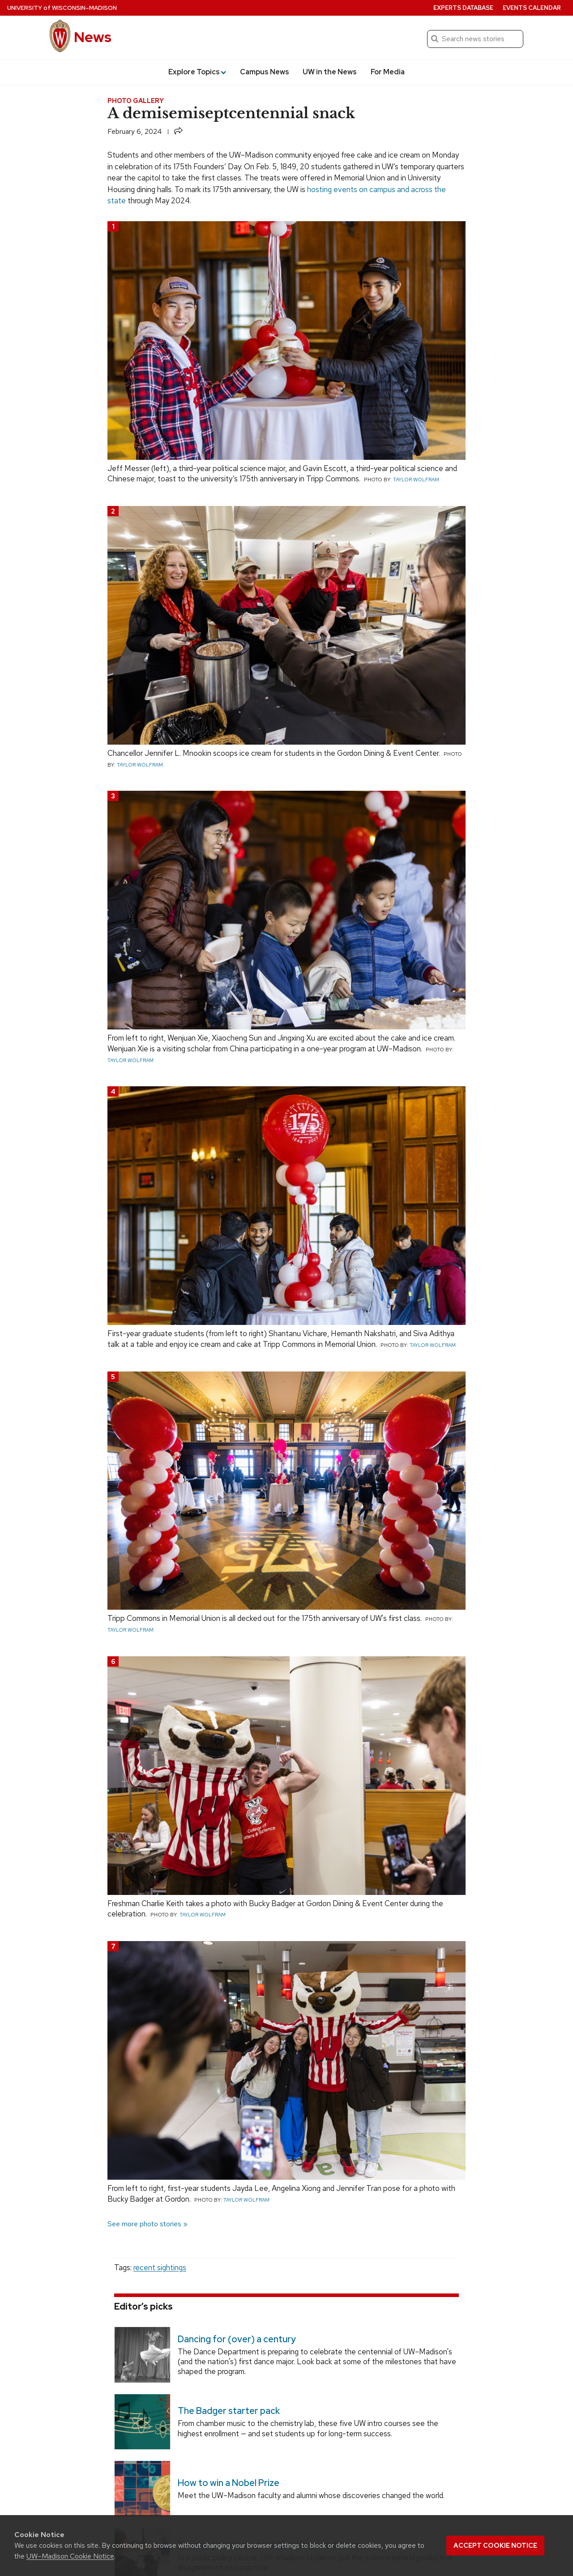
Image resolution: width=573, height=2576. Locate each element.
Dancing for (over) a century (237, 2339)
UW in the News (330, 72)
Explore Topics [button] (197, 72)
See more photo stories (144, 2224)
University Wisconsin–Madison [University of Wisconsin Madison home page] (62, 8)
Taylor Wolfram (416, 479)
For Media (388, 72)
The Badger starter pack (229, 2411)
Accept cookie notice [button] (495, 2545)
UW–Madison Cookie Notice (70, 2556)
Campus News (264, 72)
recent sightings (159, 2267)
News (92, 37)
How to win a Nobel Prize (228, 2483)
